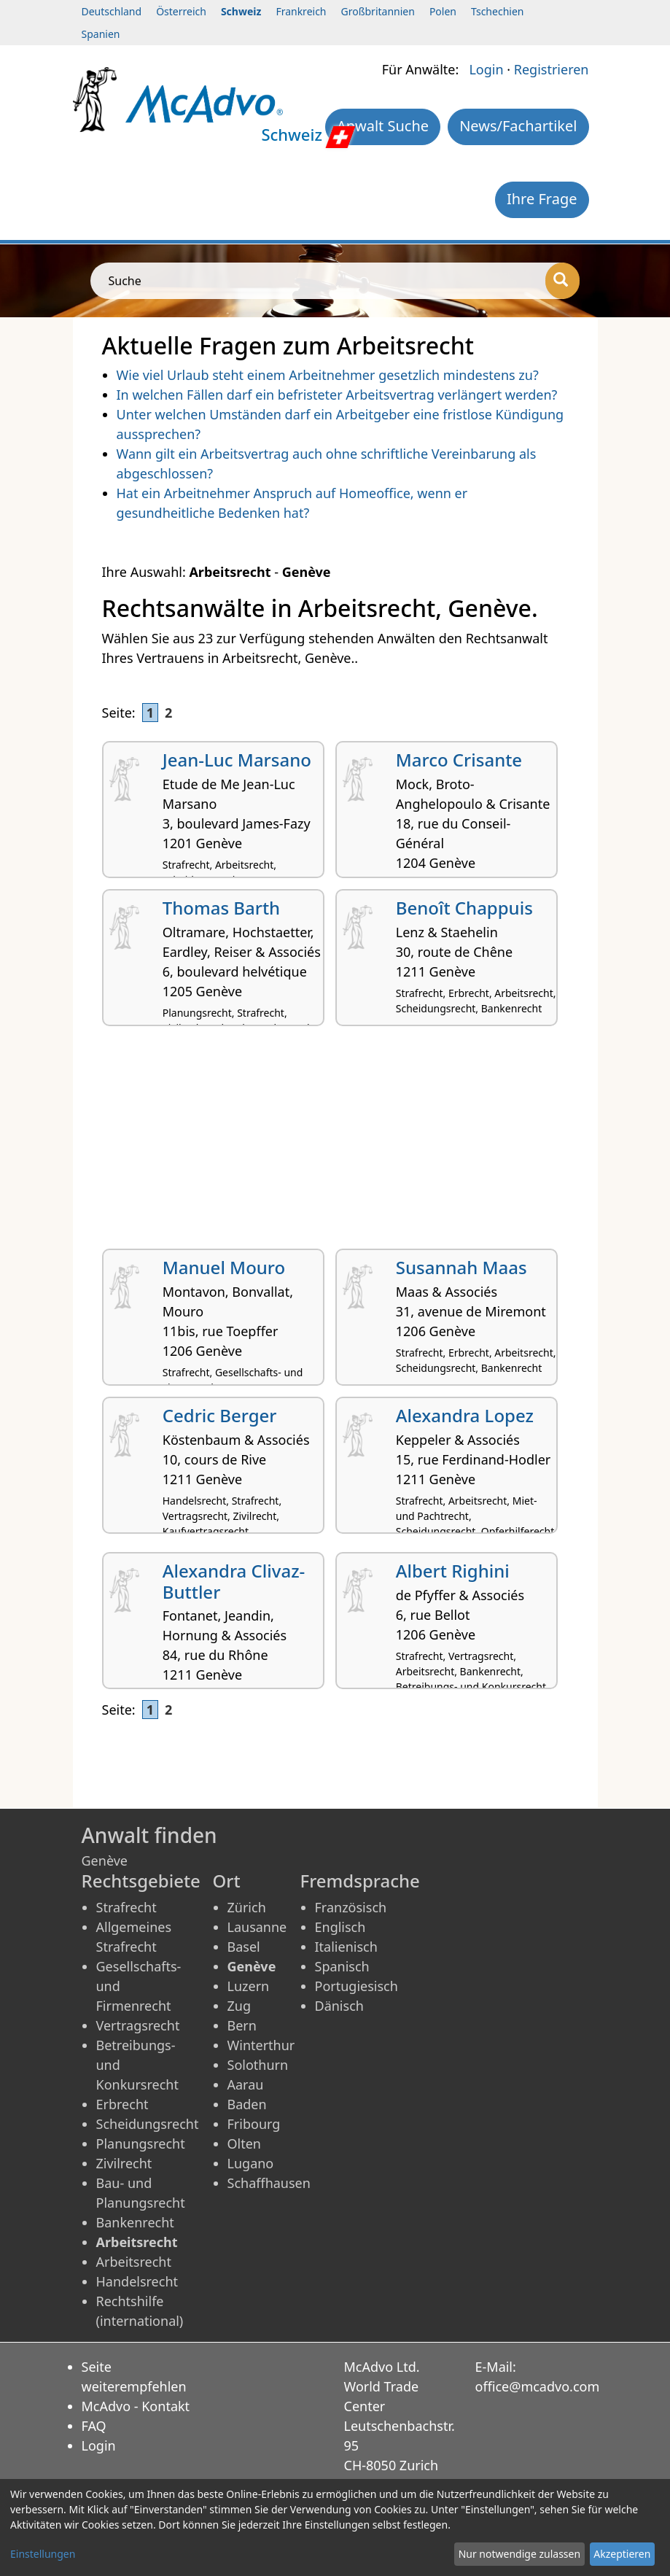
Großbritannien (378, 11)
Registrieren (551, 69)
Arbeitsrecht (133, 2261)
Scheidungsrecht (147, 2124)
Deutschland (112, 11)
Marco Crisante (459, 760)
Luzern (248, 1986)
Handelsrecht (137, 2281)
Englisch (340, 1927)
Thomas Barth (221, 908)
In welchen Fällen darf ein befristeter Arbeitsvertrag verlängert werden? (337, 394)
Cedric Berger (220, 1415)
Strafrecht (126, 1907)
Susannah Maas (461, 1267)
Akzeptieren (621, 2554)
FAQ (94, 2426)
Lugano (250, 2163)
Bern (242, 2025)
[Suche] (562, 281)
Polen (442, 11)
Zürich (246, 1907)
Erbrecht (122, 2104)
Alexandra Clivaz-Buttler (234, 1581)
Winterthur (261, 2045)
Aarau (245, 2084)
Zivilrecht (124, 2163)
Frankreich (301, 11)
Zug (239, 2005)
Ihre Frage (542, 199)
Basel (243, 1946)
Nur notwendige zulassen (519, 2554)
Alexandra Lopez (465, 1415)
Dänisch (339, 2005)
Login (486, 69)
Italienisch (346, 1946)
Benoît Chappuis (464, 908)
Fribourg (254, 2124)
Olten (244, 2143)
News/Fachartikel (518, 126)
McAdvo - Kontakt (136, 2406)
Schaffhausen (269, 2183)
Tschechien (497, 11)
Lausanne (257, 1927)
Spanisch (342, 1966)
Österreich (181, 11)
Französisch (351, 1907)
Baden (247, 2104)
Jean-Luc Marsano (237, 760)
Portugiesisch (356, 1986)
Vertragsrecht (138, 2025)
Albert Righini (453, 1571)
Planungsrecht (140, 2143)
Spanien (101, 34)
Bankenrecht (135, 2222)
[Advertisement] (335, 1143)
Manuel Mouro (224, 1267)
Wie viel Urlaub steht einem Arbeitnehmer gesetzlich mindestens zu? (328, 375)
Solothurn (258, 2064)
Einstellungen (42, 2554)
